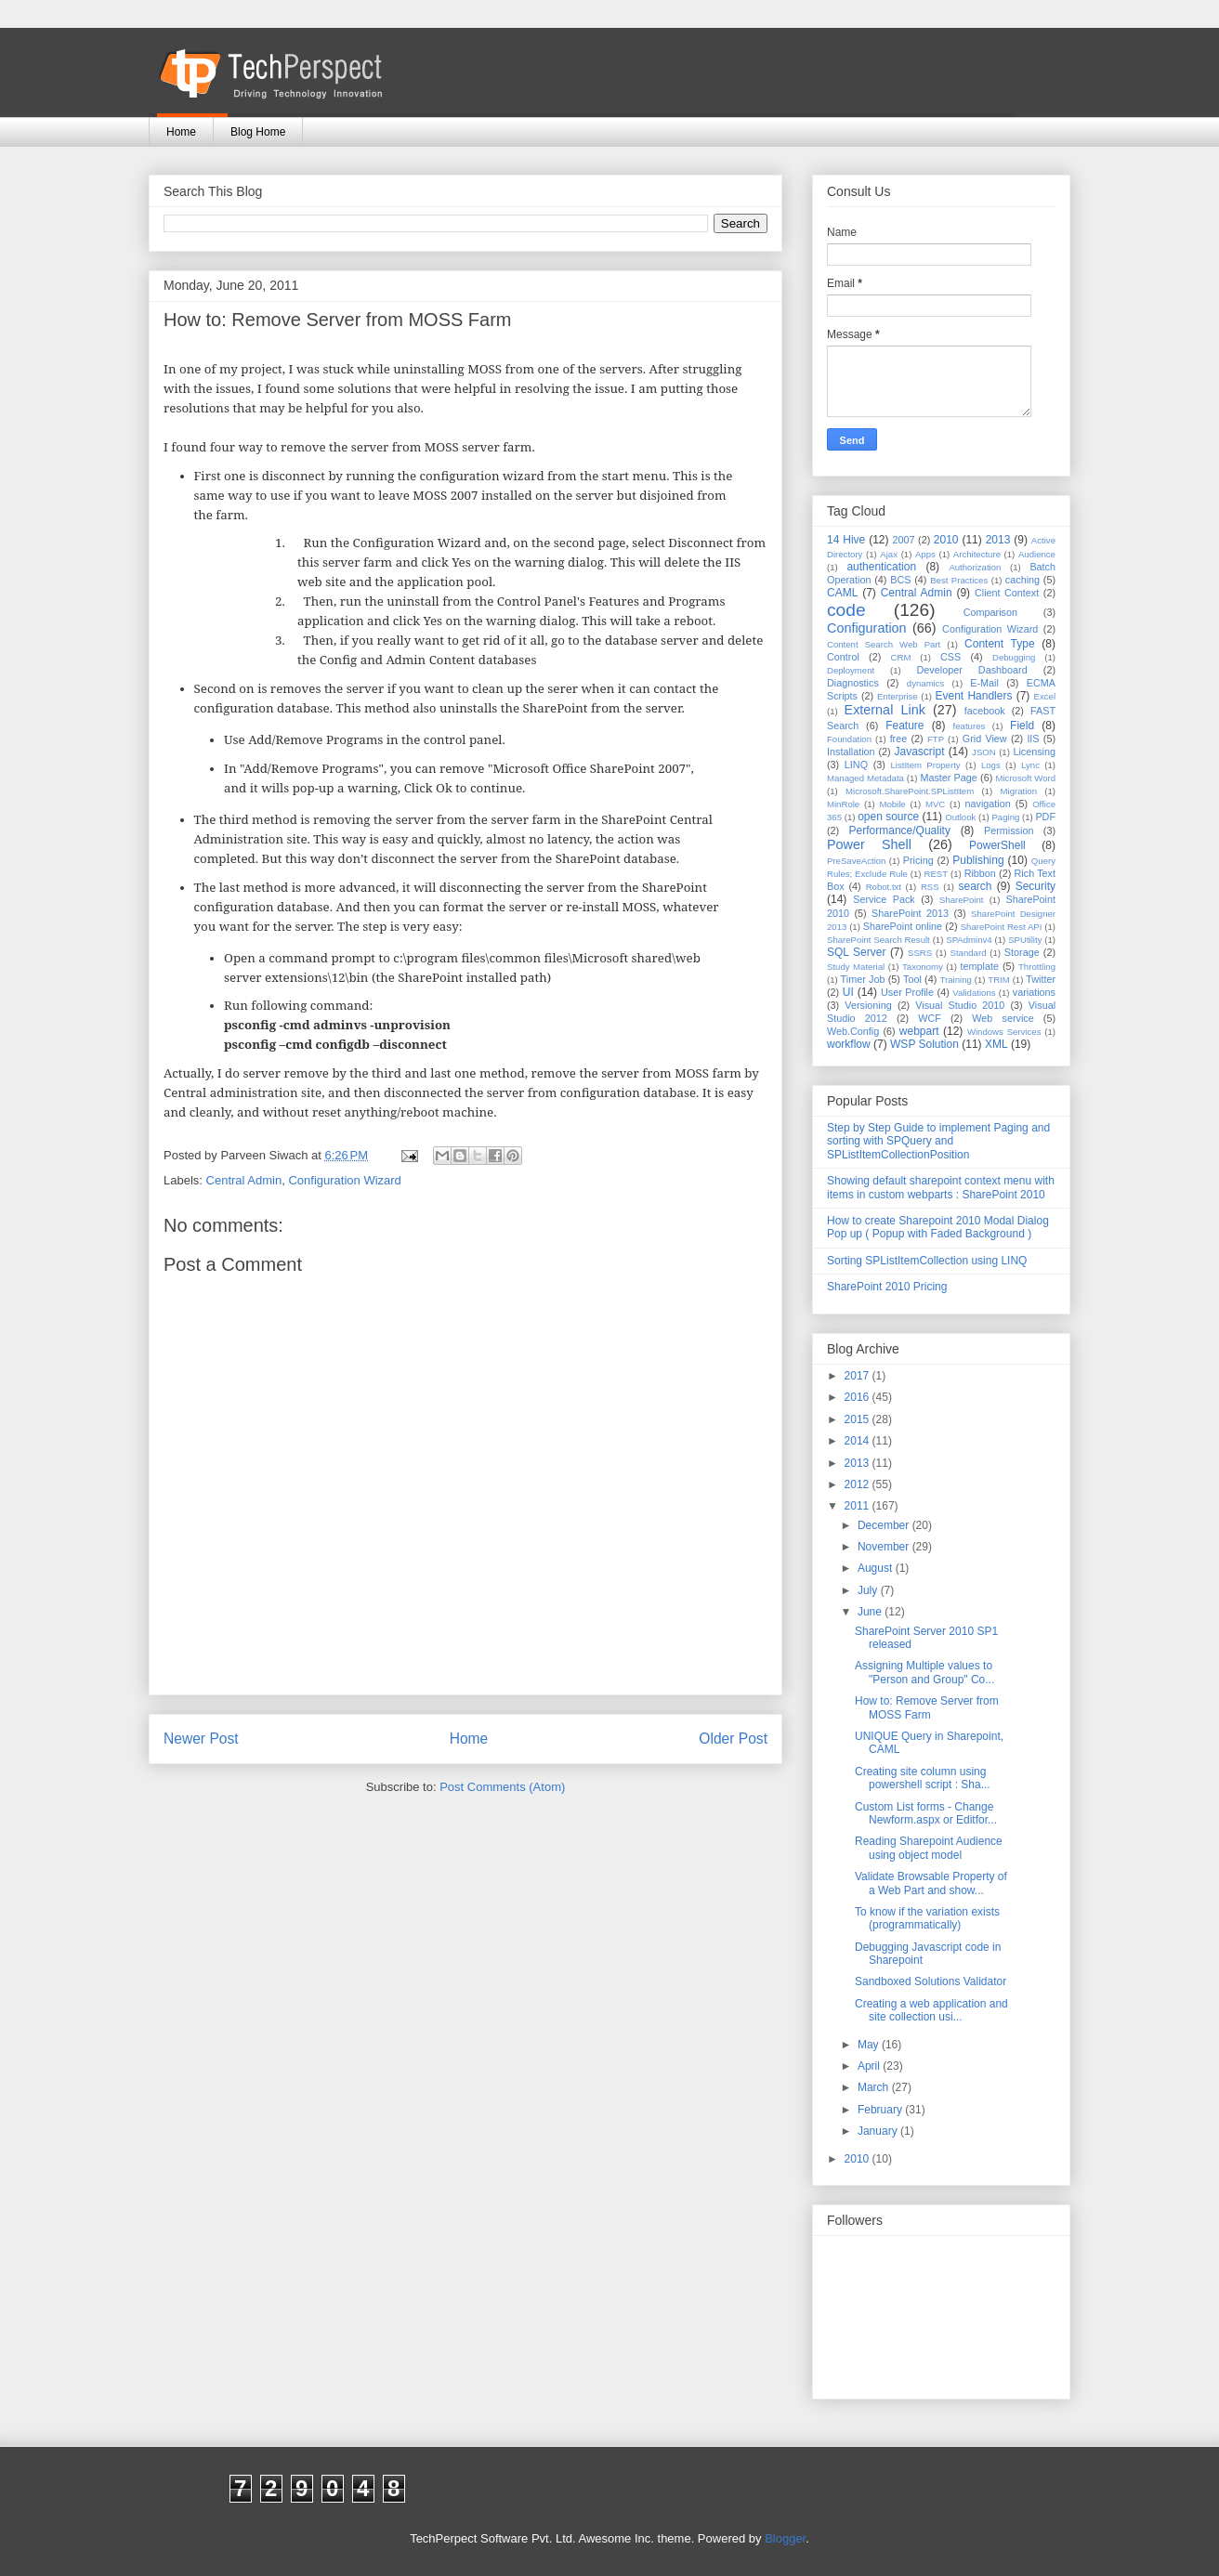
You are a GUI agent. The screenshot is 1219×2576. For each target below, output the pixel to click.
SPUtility (1025, 940)
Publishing (977, 860)
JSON (984, 752)
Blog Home (257, 131)
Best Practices (959, 580)
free (899, 738)
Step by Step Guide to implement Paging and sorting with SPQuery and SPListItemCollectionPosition (938, 1141)
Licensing (1034, 751)
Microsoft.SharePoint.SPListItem (909, 791)
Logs (991, 765)
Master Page (948, 777)
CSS (950, 656)
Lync (1030, 765)
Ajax (889, 554)
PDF (1045, 816)
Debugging (1013, 657)
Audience (1036, 554)
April (870, 2066)
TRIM (998, 979)
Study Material (856, 966)
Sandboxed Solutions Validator (930, 1981)
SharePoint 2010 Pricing (887, 1286)
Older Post (733, 1738)
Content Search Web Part (883, 644)
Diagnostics (853, 682)
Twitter (1040, 979)
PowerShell (997, 845)
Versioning (868, 1005)
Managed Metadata (865, 778)
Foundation (849, 739)
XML (996, 1044)
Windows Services (1004, 1031)
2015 (858, 1419)
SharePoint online (902, 926)
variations (1034, 992)
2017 (858, 1375)
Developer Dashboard (972, 669)
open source (888, 816)
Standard (968, 953)
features (969, 726)
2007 (903, 539)
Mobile (892, 804)
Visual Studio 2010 (959, 1005)
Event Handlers (974, 695)
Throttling (1036, 966)
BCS (900, 579)
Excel (1044, 696)
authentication (881, 566)
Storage (1022, 952)
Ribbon (980, 873)
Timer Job (863, 979)
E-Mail (984, 682)
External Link (885, 709)
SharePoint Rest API (1001, 927)
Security (1035, 886)
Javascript (919, 751)
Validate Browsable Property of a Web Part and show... (931, 1883)
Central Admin (244, 1180)
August (877, 1568)
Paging (1005, 817)
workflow (849, 1044)
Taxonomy (922, 966)
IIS (1033, 738)
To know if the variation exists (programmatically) (927, 1918)
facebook (984, 710)
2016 (858, 1397)
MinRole (843, 804)
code (846, 610)
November (885, 1546)
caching (1022, 579)
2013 (998, 539)
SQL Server (856, 952)
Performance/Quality (899, 830)
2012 (858, 1484)
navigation (988, 803)
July (869, 1590)
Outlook (960, 817)
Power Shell (869, 844)
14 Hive (846, 539)
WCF (929, 1018)
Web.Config (853, 1031)
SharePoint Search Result (878, 940)
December (885, 1525)
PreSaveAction (856, 861)
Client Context (1007, 592)
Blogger (785, 2538)
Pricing (918, 860)
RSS (930, 887)
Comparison (990, 612)
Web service (1002, 1018)
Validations (973, 992)
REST (936, 874)
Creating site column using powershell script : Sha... (922, 1778)
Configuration (867, 628)
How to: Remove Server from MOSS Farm (927, 1707)
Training (956, 979)
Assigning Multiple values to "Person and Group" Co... (924, 1672)
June (871, 1611)
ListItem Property (925, 765)
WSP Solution (924, 1044)
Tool (912, 979)
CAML (842, 592)
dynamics (926, 683)
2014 (858, 1440)
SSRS (920, 953)
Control (843, 656)
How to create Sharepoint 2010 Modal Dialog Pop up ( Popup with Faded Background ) (938, 1227)
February (881, 2109)
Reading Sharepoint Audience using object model (929, 1848)
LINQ (856, 764)
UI (848, 992)
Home (181, 131)
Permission (1008, 830)
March (875, 2087)
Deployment (850, 670)
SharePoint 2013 (910, 913)
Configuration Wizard (344, 1180)
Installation (851, 751)
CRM (901, 657)
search (974, 886)
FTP (935, 739)
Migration (1019, 791)
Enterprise (897, 696)
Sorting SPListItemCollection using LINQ (927, 1260)
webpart (919, 1031)
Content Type (999, 643)
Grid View (985, 738)
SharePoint (961, 900)
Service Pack (884, 899)
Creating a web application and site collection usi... (931, 2010)
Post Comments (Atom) (502, 1787)
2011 (858, 1505)
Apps (925, 554)
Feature (904, 725)
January (879, 2131)
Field (1022, 725)
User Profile (907, 992)
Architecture (977, 554)
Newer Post (201, 1738)
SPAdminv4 (968, 940)
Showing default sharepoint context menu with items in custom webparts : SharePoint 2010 (941, 1187)
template (980, 966)
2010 (946, 539)
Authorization (975, 567)
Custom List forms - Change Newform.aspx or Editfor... (926, 1813)
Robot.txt (883, 887)
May (870, 2044)
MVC (935, 804)
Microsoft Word (1025, 778)
